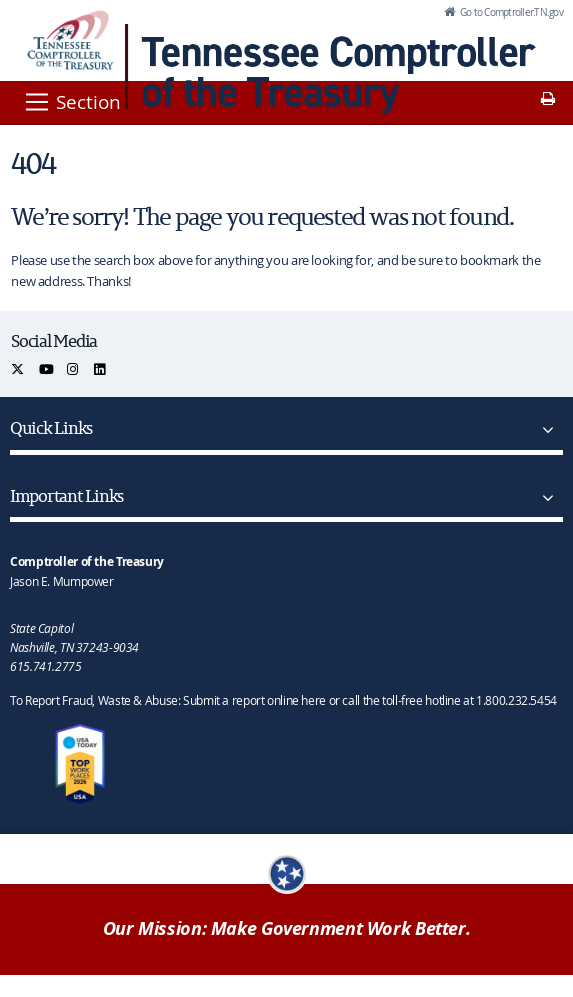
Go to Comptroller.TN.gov (510, 12)
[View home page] (70, 40)
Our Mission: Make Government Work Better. (287, 928)
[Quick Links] (544, 430)
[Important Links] (544, 498)
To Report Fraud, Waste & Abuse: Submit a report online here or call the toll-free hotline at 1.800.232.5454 (283, 700)
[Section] (71, 102)
